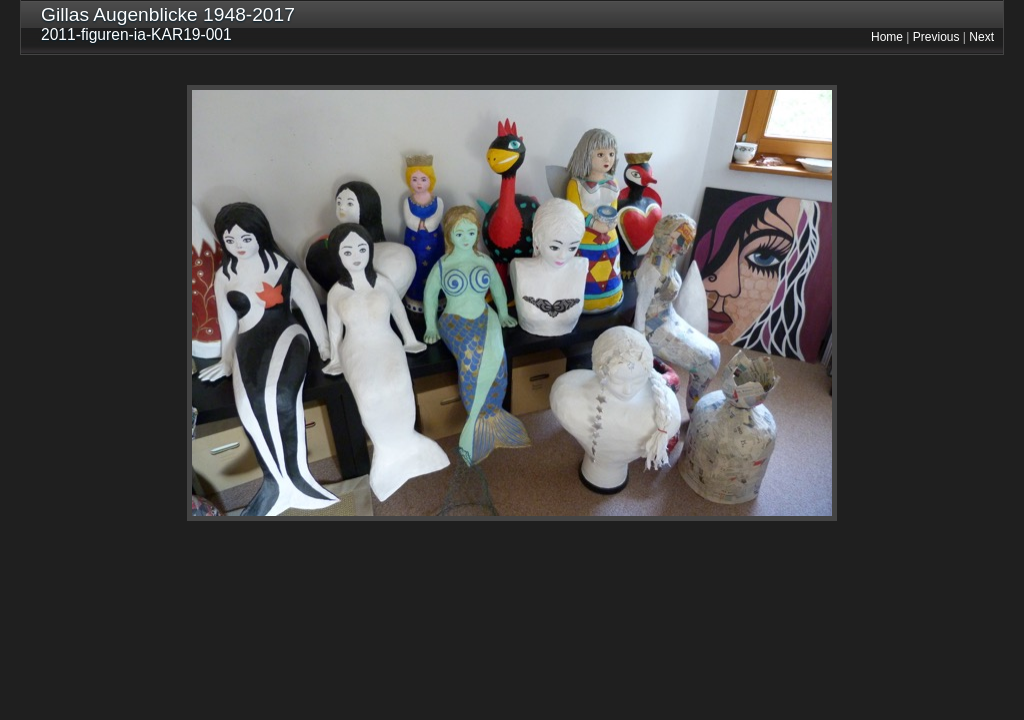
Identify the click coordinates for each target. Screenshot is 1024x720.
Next (981, 37)
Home (887, 37)
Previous (936, 37)
